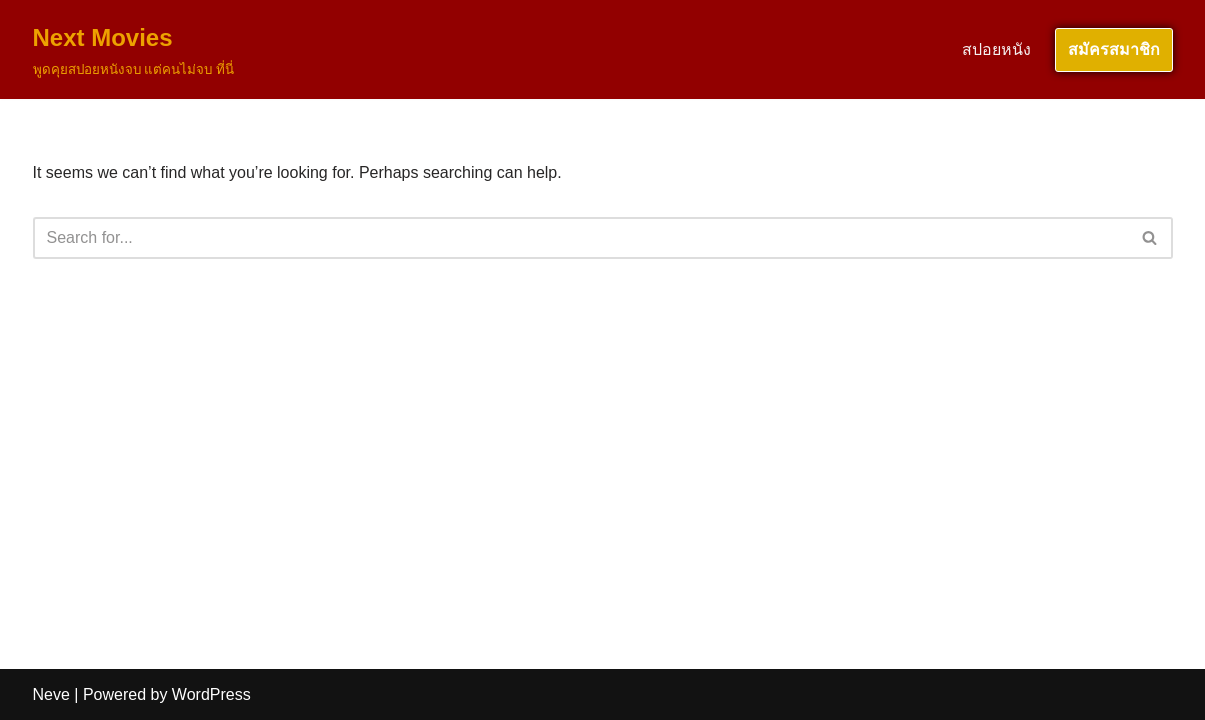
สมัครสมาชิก (1114, 49)
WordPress (211, 694)
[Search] (580, 238)
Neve (51, 694)
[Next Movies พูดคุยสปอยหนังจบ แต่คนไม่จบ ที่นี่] (133, 49)
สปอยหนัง (996, 49)
